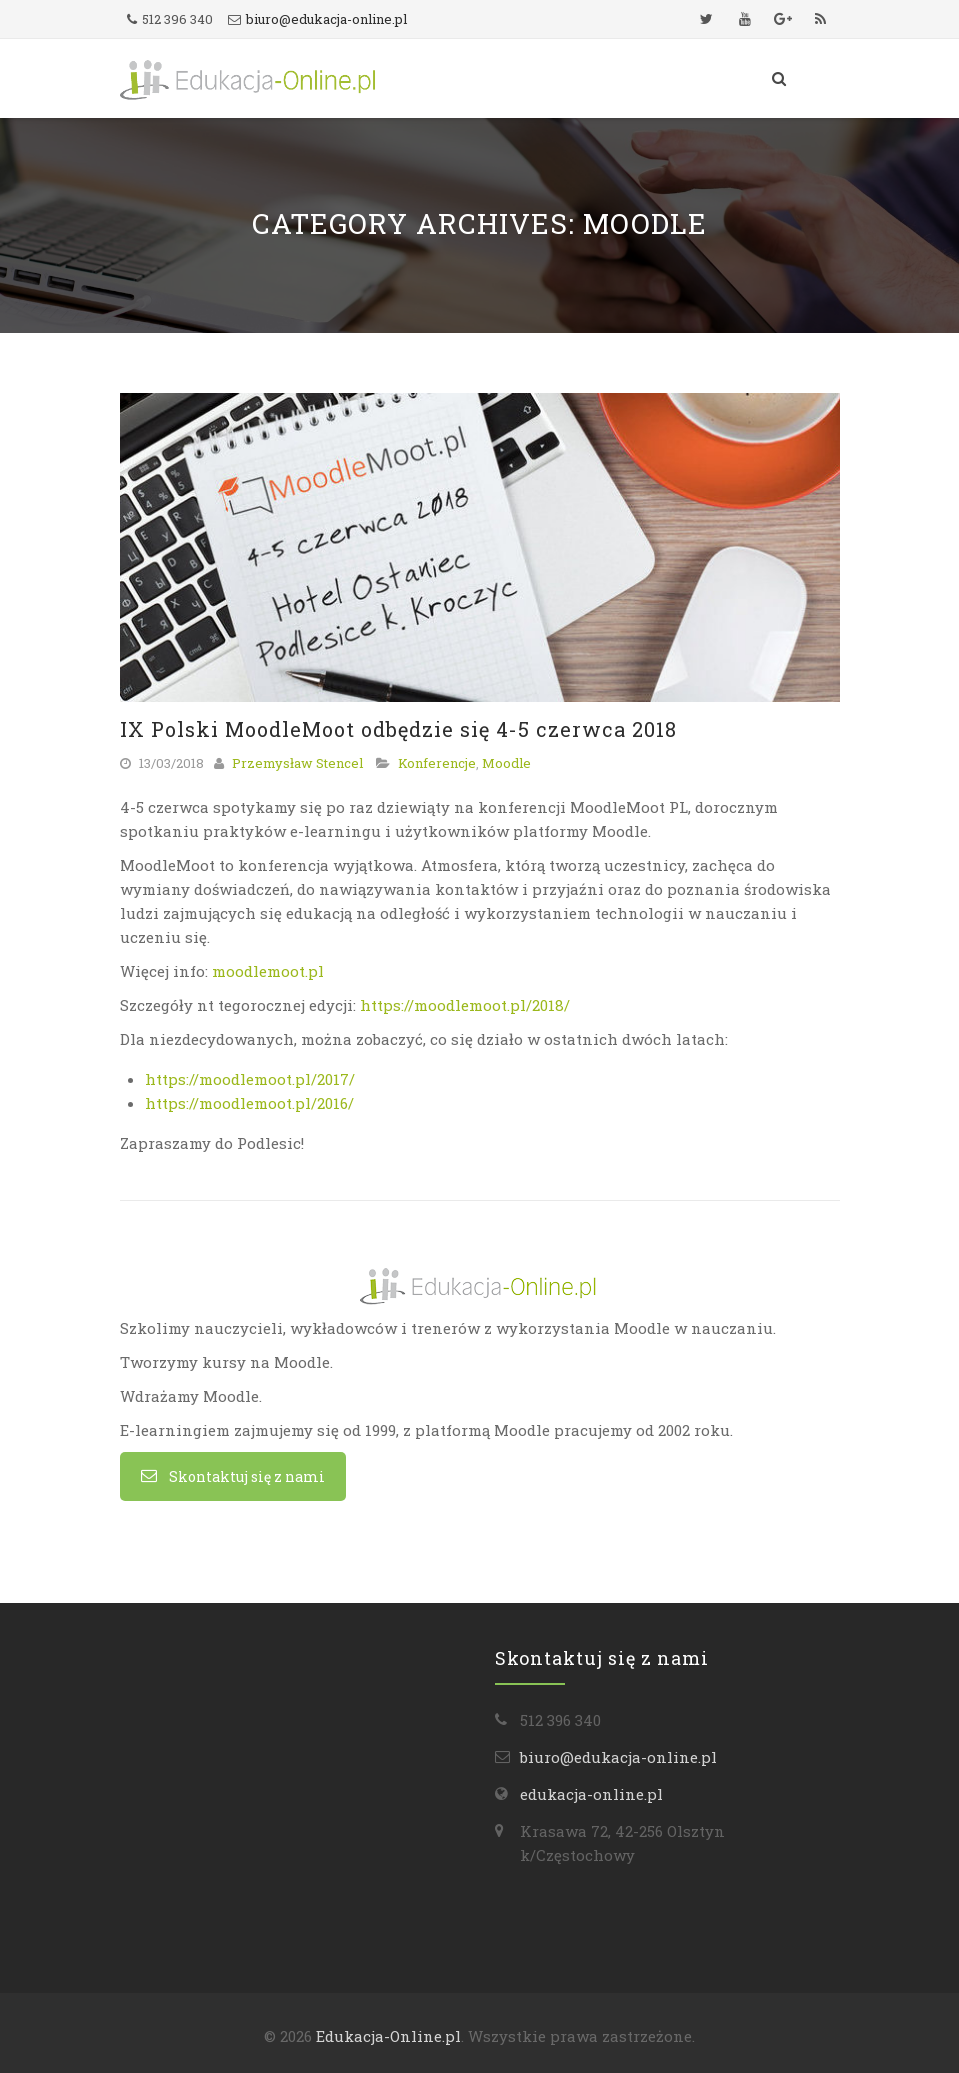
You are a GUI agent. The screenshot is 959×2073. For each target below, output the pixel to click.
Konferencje (437, 763)
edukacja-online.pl (591, 1794)
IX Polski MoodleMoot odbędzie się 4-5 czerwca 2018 (398, 729)
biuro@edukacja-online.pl (326, 19)
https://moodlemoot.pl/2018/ (465, 1005)
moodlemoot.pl (268, 971)
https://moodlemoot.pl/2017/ (250, 1079)
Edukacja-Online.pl (388, 2036)
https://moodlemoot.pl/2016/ (249, 1103)
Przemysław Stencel (297, 763)
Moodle (506, 763)
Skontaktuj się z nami (233, 1476)
